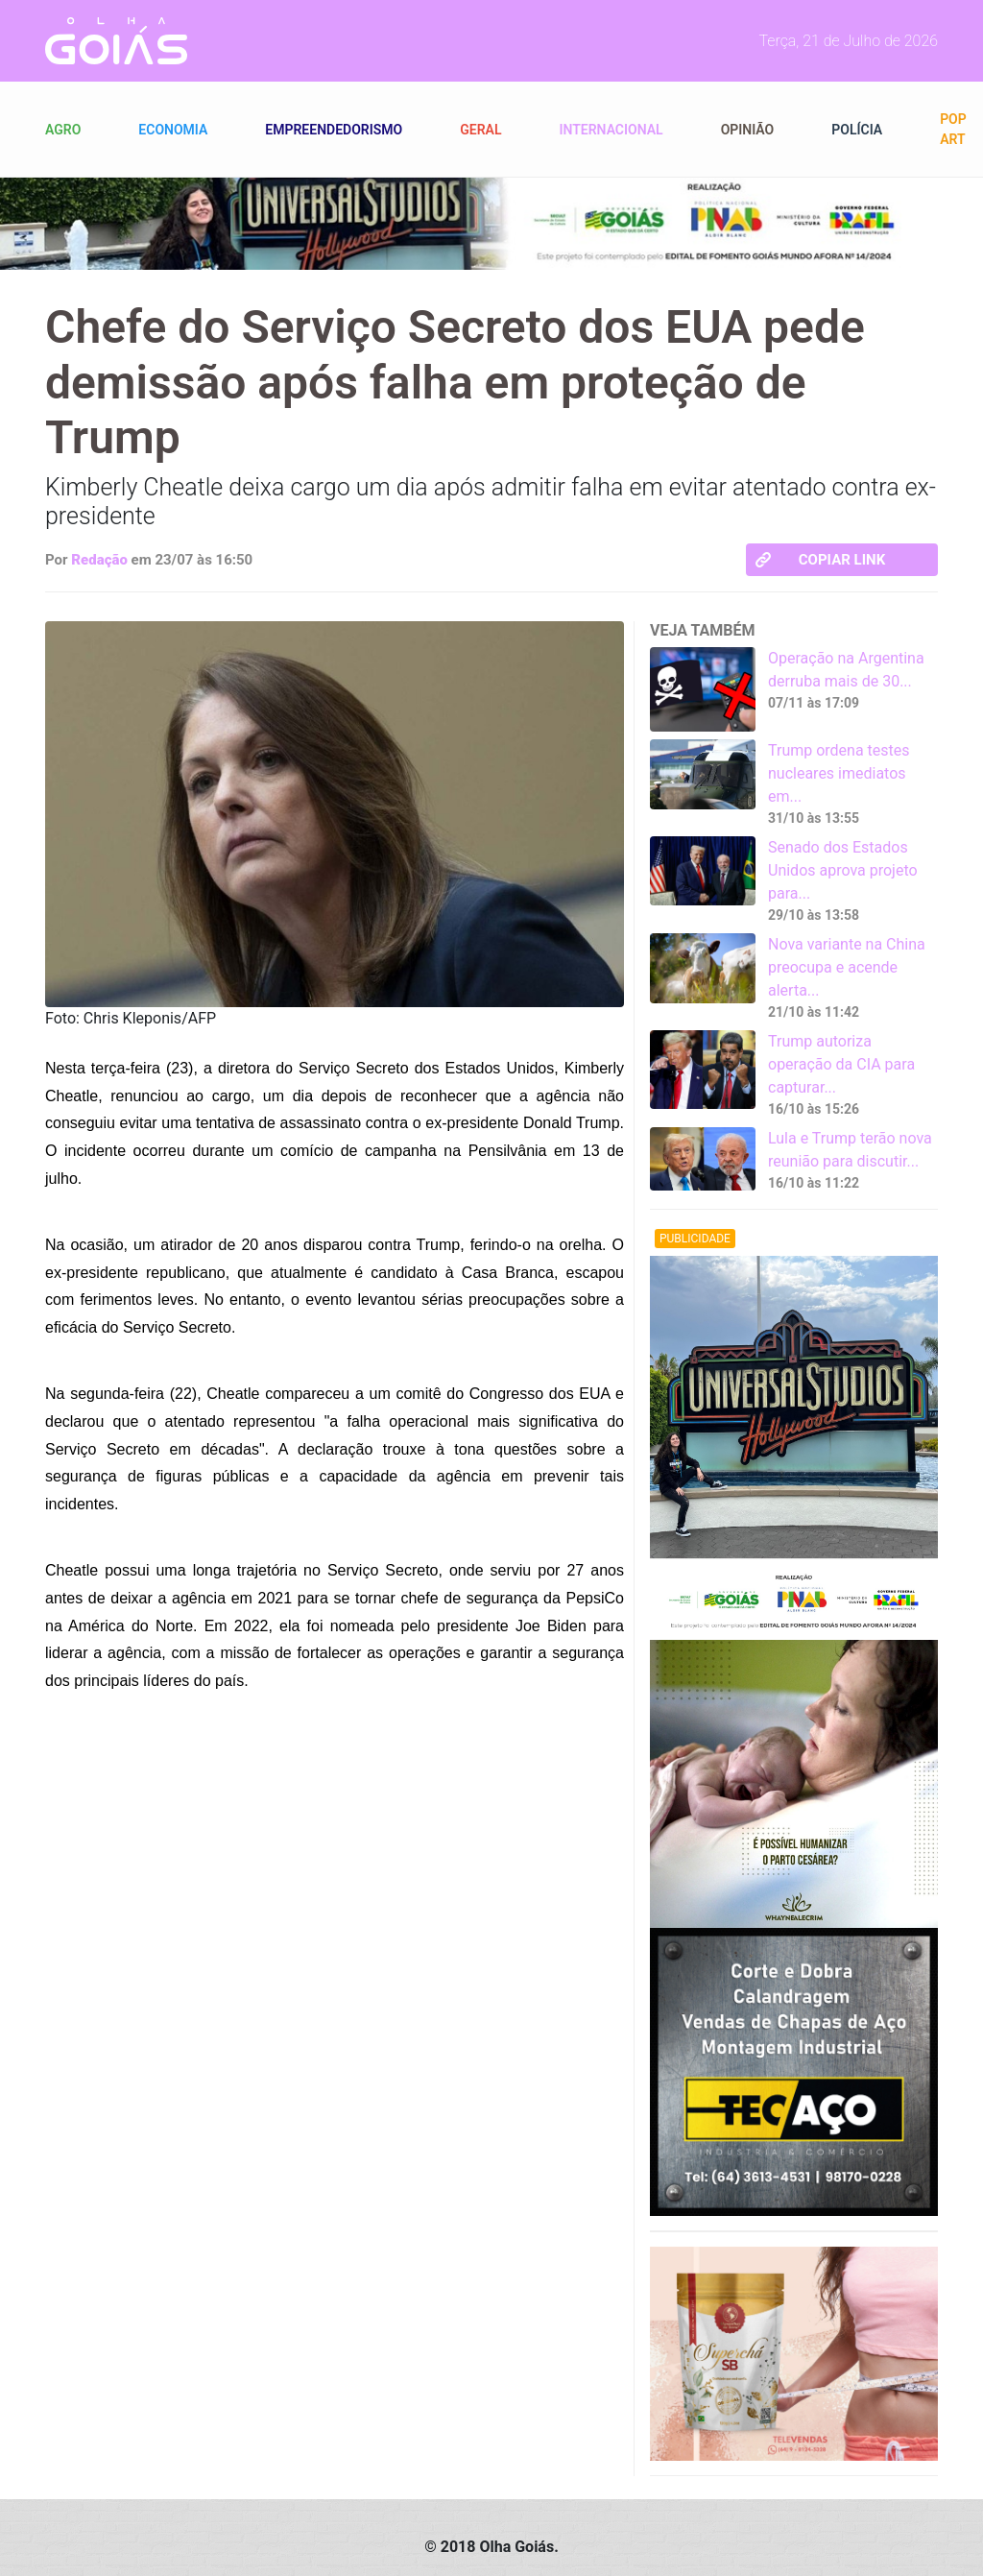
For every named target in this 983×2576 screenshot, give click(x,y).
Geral (480, 129)
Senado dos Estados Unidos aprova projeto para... (843, 870)
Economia (172, 129)
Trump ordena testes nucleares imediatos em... (839, 773)
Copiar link (820, 559)
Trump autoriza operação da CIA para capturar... (841, 1064)
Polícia (856, 129)
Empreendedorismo (333, 129)
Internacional (610, 129)
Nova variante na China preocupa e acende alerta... (846, 967)
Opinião (748, 129)
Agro (63, 129)
